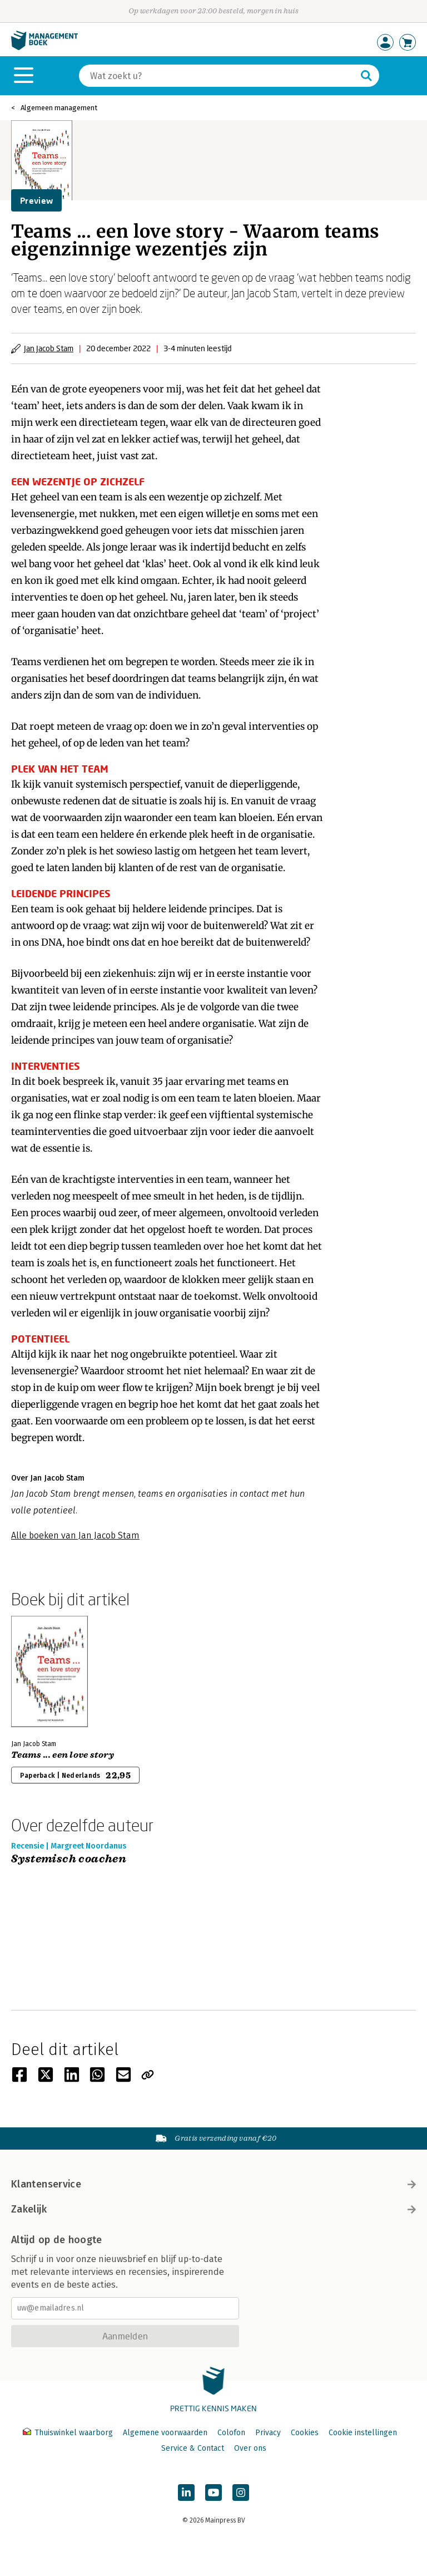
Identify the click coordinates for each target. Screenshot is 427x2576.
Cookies (305, 2432)
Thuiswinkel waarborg (69, 2432)
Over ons (250, 2448)
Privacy (268, 2432)
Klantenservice (213, 2184)
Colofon (231, 2432)
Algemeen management (59, 108)
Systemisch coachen (68, 1859)
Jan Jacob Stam (48, 348)
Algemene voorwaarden (165, 2432)
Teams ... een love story (63, 1755)
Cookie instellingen (363, 2432)
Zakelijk (213, 2209)
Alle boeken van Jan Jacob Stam (75, 1535)
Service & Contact (192, 2448)
